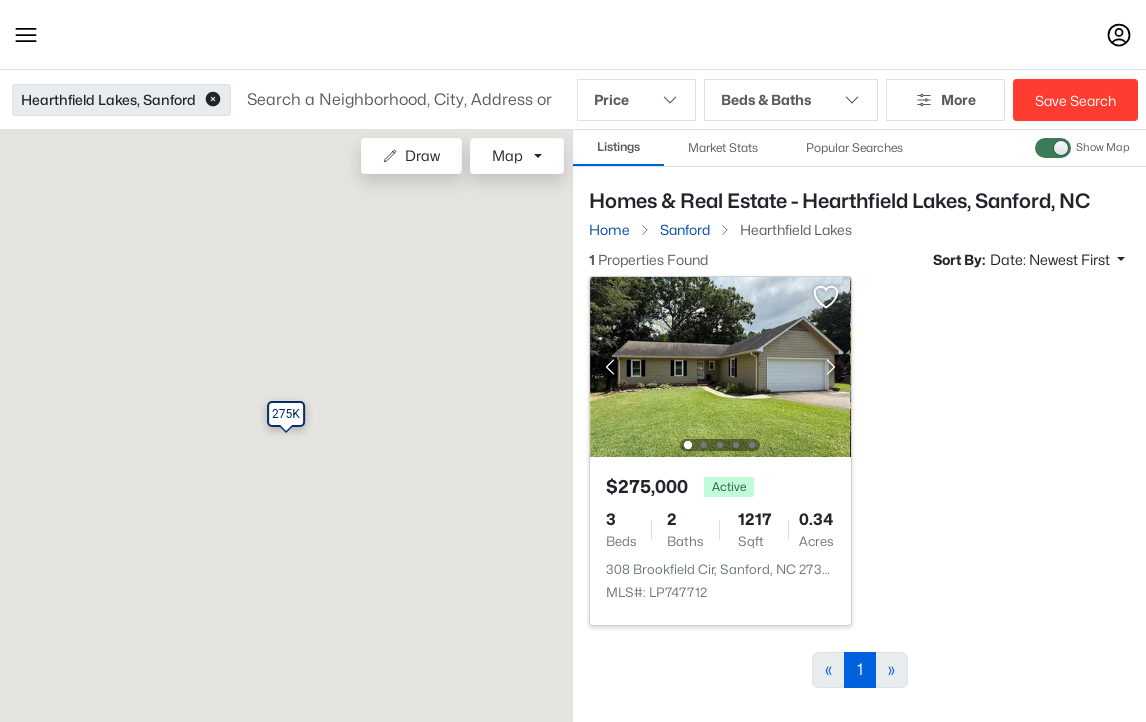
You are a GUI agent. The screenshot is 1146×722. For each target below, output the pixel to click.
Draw (411, 155)
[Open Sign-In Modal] (1119, 35)
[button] (26, 35)
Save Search (1075, 100)
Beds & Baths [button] (791, 100)
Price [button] (636, 100)
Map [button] (507, 155)
